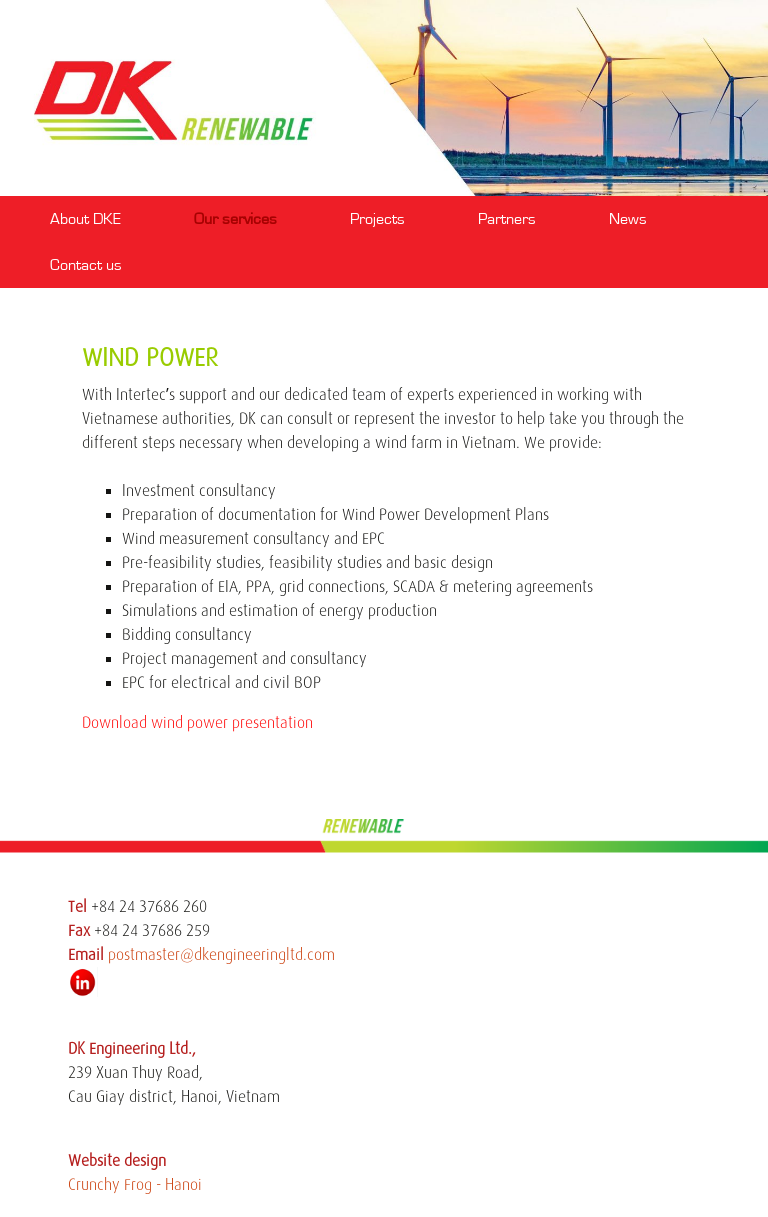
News (628, 219)
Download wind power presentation (197, 723)
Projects (377, 219)
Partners (507, 219)
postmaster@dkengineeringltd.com (221, 955)
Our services (235, 219)
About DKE (85, 219)
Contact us (86, 265)
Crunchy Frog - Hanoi (135, 1185)
